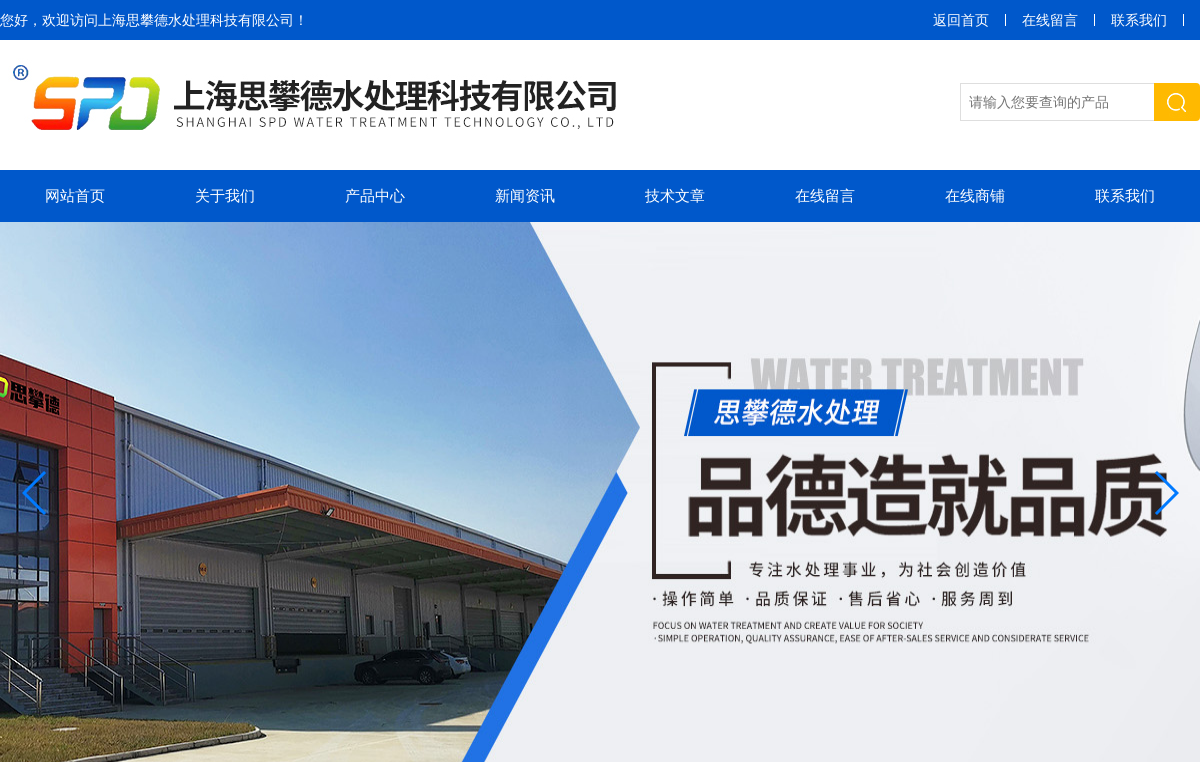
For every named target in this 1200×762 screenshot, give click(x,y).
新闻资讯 (525, 195)
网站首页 (75, 195)
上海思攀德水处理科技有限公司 (196, 20)
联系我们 (1139, 20)
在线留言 (1050, 20)
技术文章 (675, 195)
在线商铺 (975, 195)
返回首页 (961, 20)
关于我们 (225, 195)
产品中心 (375, 195)
